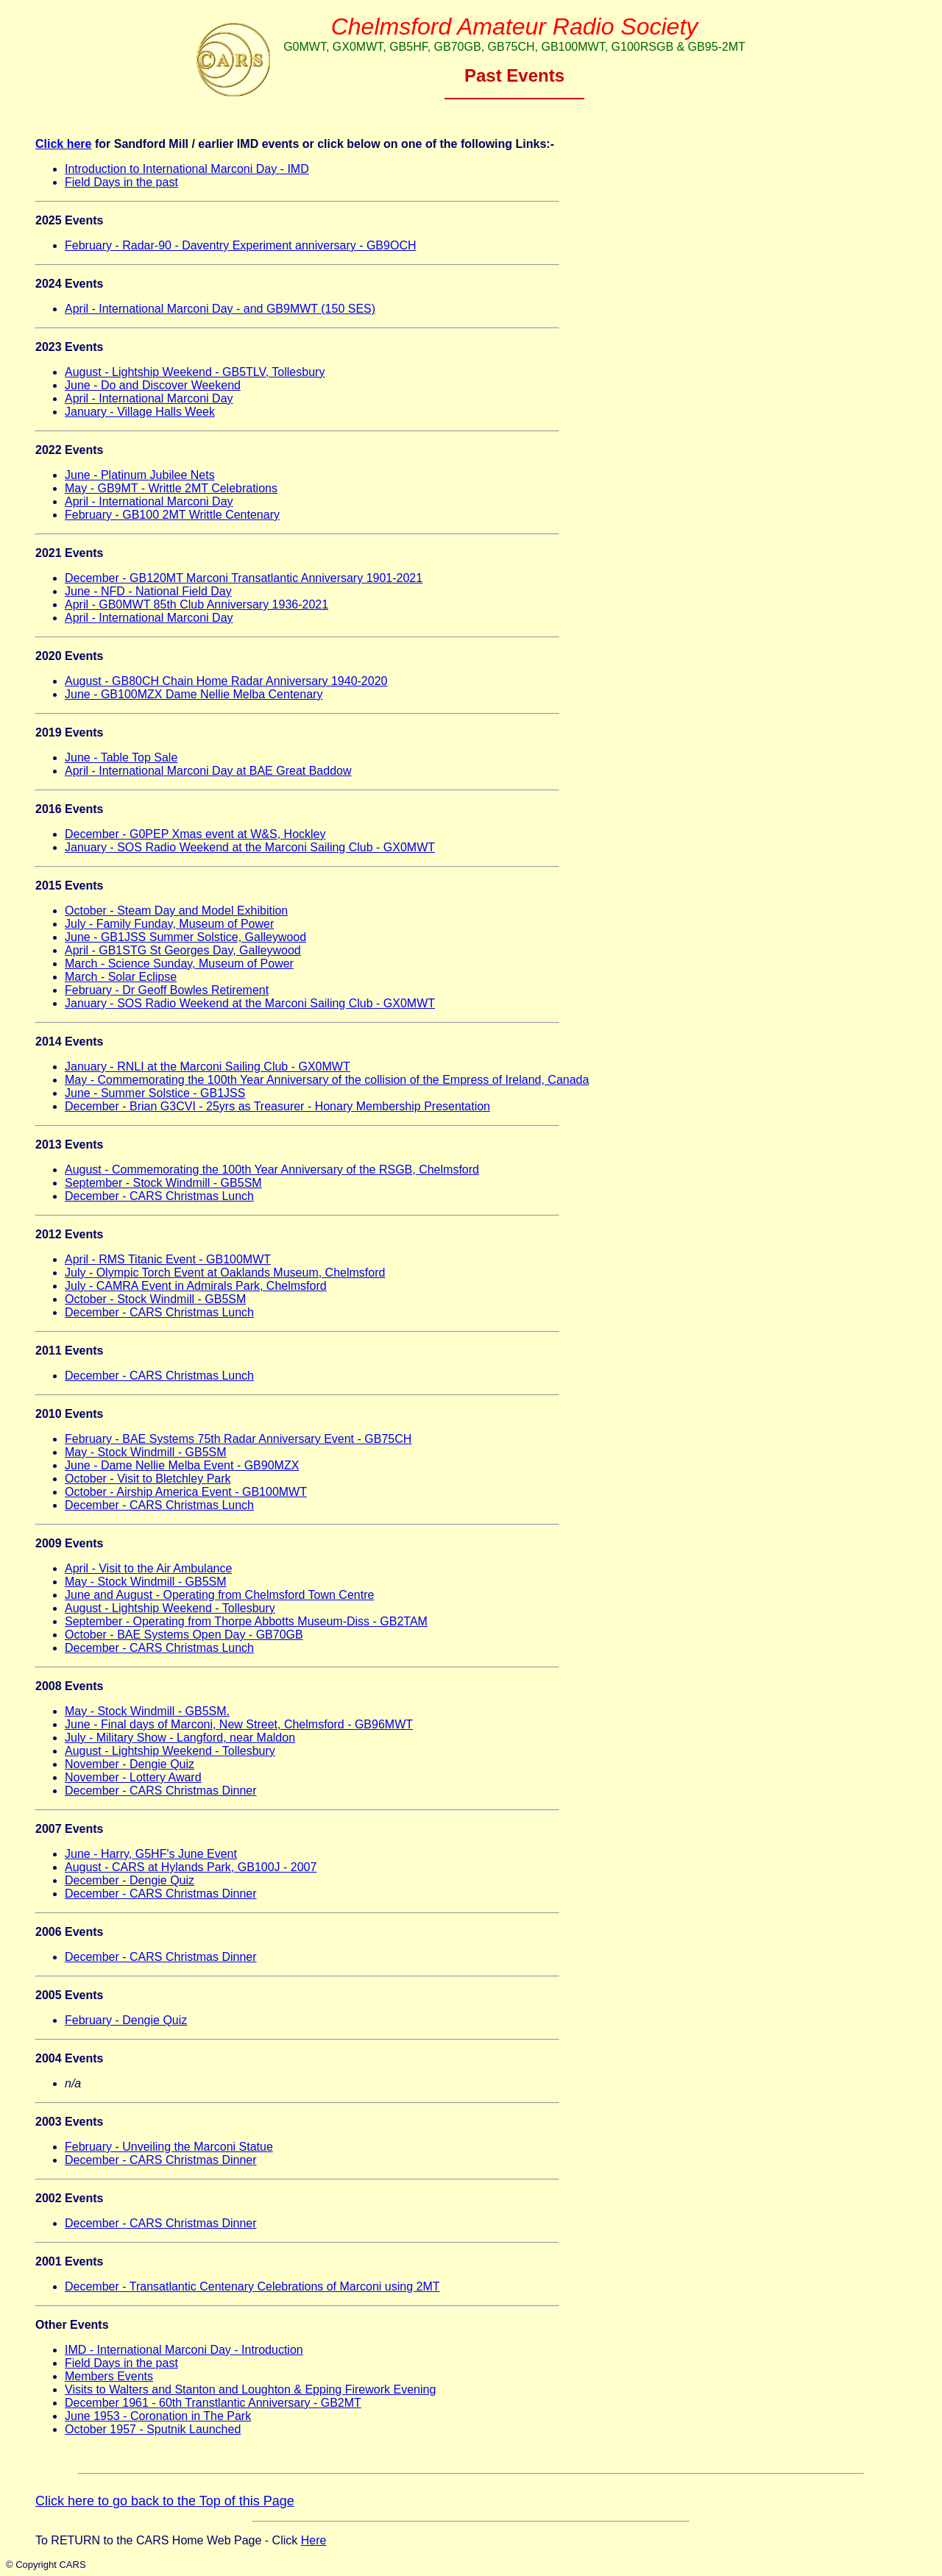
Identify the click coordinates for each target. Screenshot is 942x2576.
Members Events (109, 2376)
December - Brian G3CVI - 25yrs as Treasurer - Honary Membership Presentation (277, 1106)
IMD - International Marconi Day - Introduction (184, 2349)
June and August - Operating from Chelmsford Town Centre (219, 1595)
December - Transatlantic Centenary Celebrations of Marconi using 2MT (252, 2286)
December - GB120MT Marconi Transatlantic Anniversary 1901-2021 (243, 578)
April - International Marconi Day (149, 398)
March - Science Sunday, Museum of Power (179, 963)
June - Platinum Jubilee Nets (140, 475)
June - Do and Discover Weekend (153, 385)
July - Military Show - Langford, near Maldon (180, 1737)
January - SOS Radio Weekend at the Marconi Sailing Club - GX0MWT (250, 847)
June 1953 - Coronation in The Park (158, 2416)
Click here (63, 144)
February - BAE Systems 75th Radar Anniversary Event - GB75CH (238, 1439)
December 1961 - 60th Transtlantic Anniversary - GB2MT (213, 2402)
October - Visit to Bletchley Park (148, 1478)
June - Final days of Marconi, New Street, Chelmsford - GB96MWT (239, 1724)
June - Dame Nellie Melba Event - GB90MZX (182, 1465)
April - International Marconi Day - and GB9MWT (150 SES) (220, 308)
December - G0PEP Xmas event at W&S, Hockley (195, 834)
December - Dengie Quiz (129, 1880)
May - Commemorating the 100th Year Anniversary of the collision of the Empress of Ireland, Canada (327, 1080)
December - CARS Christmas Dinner (161, 1790)
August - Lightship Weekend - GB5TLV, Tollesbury (195, 372)
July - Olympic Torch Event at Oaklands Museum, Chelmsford (225, 1272)
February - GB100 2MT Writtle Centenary (172, 514)
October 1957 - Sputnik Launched (153, 2429)
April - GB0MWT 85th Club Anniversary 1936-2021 (196, 604)
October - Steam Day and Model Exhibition (176, 910)
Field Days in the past (121, 182)
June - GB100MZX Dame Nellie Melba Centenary (193, 694)
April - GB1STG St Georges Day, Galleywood (183, 950)
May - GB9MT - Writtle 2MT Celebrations (171, 488)
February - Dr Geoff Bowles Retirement (167, 990)
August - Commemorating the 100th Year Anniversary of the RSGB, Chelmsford (272, 1169)
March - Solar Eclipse (121, 977)
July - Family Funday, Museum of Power (169, 924)
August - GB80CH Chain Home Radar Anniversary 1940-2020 (226, 681)
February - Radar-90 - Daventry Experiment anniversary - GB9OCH (241, 245)
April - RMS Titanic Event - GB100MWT (168, 1259)
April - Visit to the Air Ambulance (148, 1568)
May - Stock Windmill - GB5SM (146, 1452)
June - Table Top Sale (121, 757)
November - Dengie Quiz (129, 1764)
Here (314, 2540)
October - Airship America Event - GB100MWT (186, 1492)
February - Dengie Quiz (126, 2020)
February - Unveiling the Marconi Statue (169, 2146)
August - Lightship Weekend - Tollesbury (170, 1608)
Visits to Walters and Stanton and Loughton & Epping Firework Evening (250, 2389)
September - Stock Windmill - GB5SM (163, 1183)
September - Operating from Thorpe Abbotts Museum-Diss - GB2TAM (246, 1621)
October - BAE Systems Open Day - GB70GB (184, 1634)
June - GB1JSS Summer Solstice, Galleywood (185, 937)
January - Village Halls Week (140, 411)
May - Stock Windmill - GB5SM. (147, 1711)
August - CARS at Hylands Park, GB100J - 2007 (190, 1867)
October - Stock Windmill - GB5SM (155, 1299)
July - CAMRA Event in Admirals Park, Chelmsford (196, 1286)
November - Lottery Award (133, 1777)
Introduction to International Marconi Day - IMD (187, 169)
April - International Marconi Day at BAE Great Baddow (208, 770)
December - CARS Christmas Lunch (159, 1196)
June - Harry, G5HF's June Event (151, 1854)
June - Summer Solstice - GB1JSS (155, 1093)
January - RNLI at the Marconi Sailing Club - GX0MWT (207, 1066)
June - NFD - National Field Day (148, 591)
